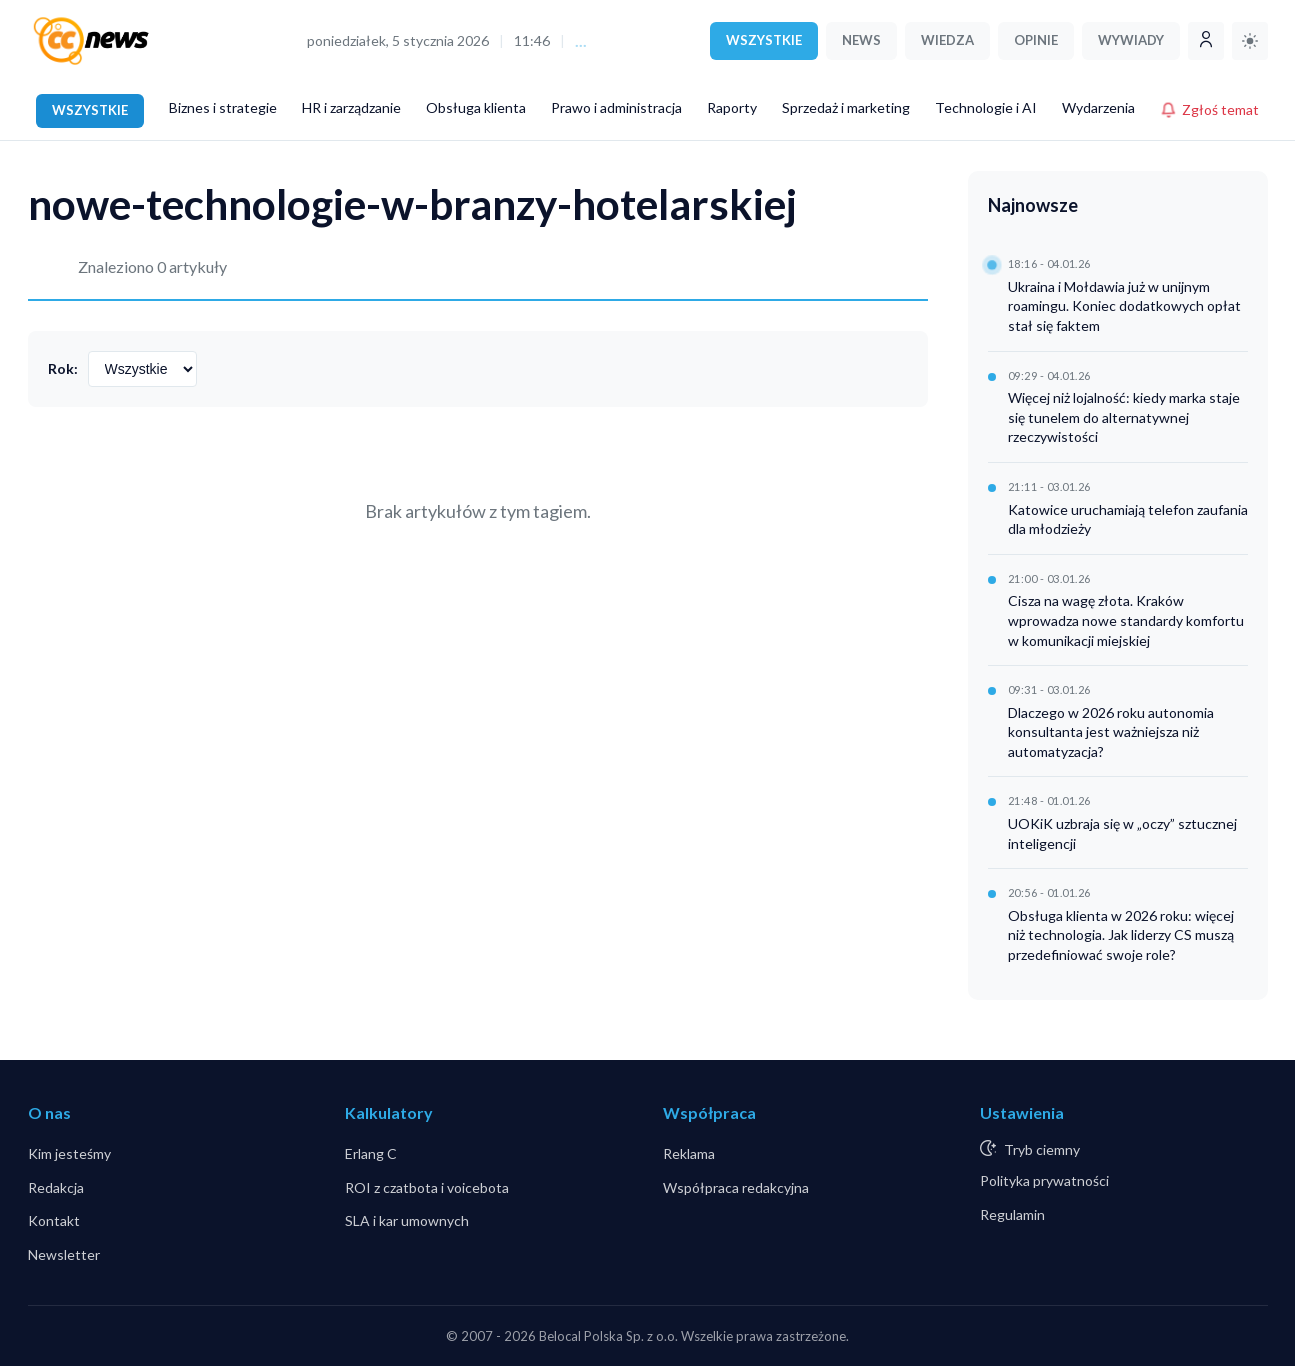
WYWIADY (1131, 40)
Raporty (732, 107)
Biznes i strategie (223, 107)
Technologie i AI (986, 107)
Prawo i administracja (616, 107)
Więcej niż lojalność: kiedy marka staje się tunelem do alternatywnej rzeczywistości (1124, 417)
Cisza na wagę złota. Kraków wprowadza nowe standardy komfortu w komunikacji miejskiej (1126, 620)
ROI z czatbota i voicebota (427, 1187)
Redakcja (56, 1187)
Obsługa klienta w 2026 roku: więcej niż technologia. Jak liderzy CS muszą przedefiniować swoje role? (1121, 935)
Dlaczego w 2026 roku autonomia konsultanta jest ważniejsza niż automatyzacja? (1111, 732)
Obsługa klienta (476, 107)
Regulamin (1012, 1214)
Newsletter (64, 1254)
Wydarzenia (1098, 107)
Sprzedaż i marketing (846, 107)
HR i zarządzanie (351, 107)
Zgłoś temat (1209, 109)
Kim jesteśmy (69, 1153)
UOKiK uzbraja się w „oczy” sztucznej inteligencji (1122, 833)
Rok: (63, 368)
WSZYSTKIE (764, 40)
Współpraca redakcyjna (736, 1187)
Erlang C (371, 1153)
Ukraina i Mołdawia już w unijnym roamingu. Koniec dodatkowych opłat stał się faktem (1124, 306)
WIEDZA (947, 40)
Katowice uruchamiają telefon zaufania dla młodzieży (1128, 519)
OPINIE (1036, 40)
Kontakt (54, 1220)
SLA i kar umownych (407, 1220)
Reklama (689, 1153)
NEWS (861, 40)
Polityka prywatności (1044, 1180)
